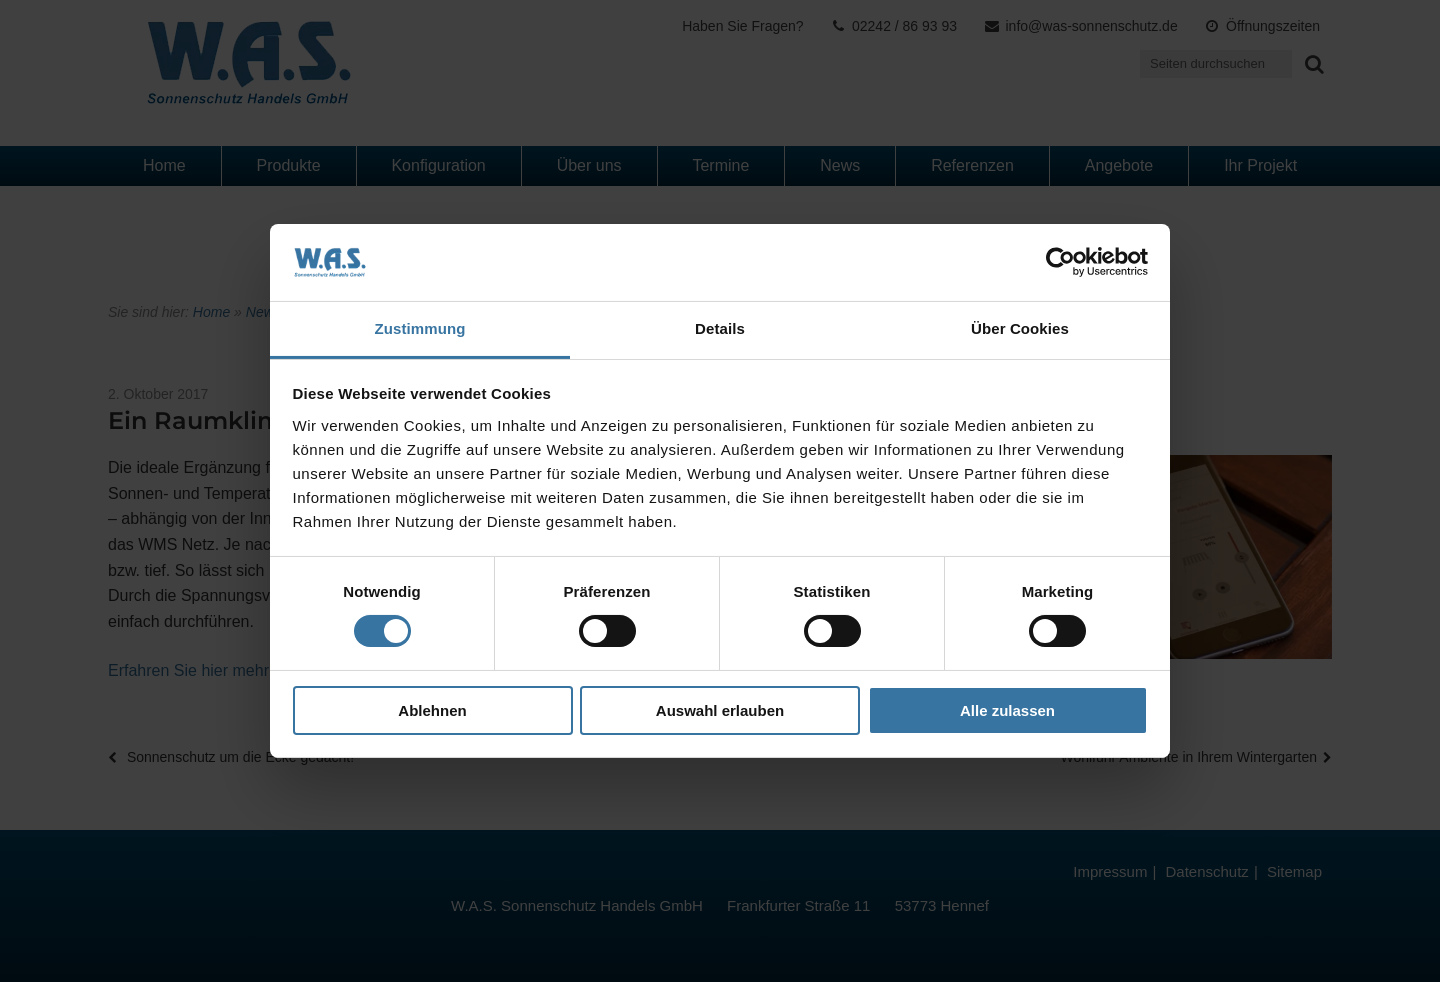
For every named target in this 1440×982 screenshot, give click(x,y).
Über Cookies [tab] (1020, 328)
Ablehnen (432, 710)
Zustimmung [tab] (420, 328)
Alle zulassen (1007, 710)
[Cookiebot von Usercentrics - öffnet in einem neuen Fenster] (1060, 262)
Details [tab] (720, 328)
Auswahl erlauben (720, 710)
